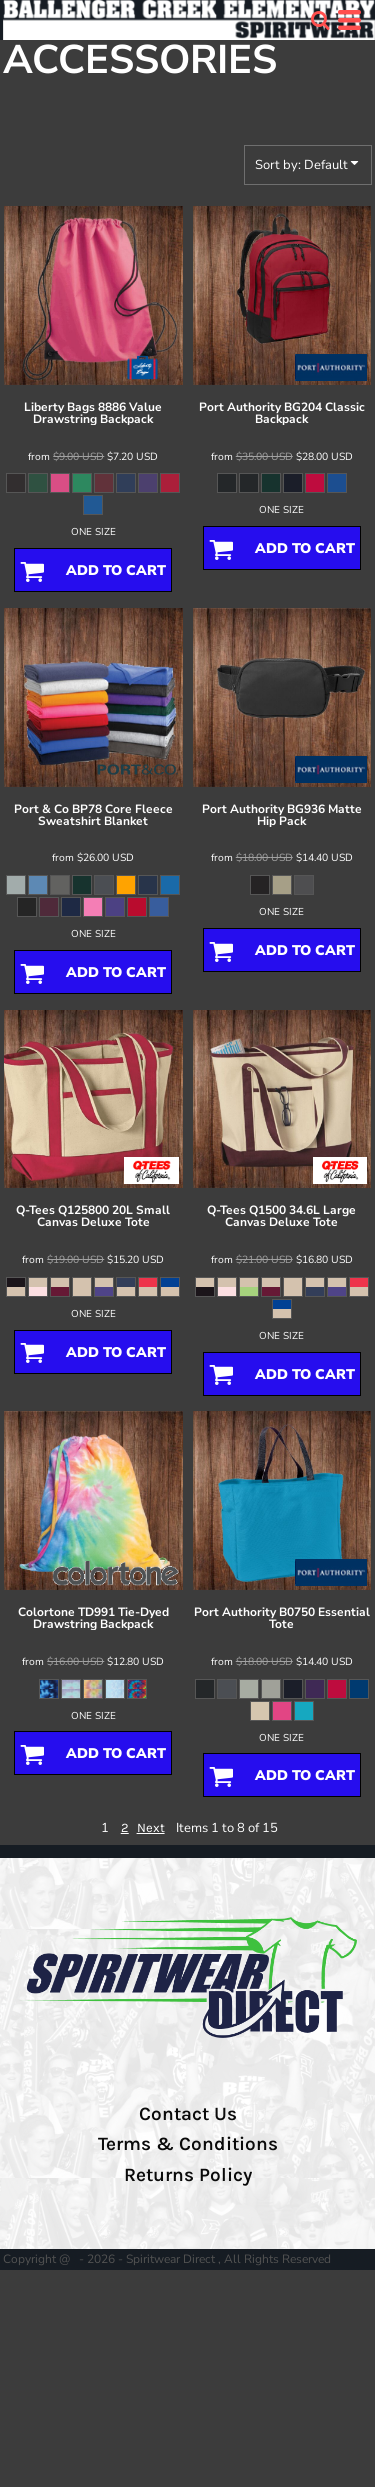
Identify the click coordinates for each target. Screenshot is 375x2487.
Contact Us (188, 2114)
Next (151, 1827)
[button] (320, 20)
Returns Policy (188, 2175)
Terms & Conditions (188, 2144)
